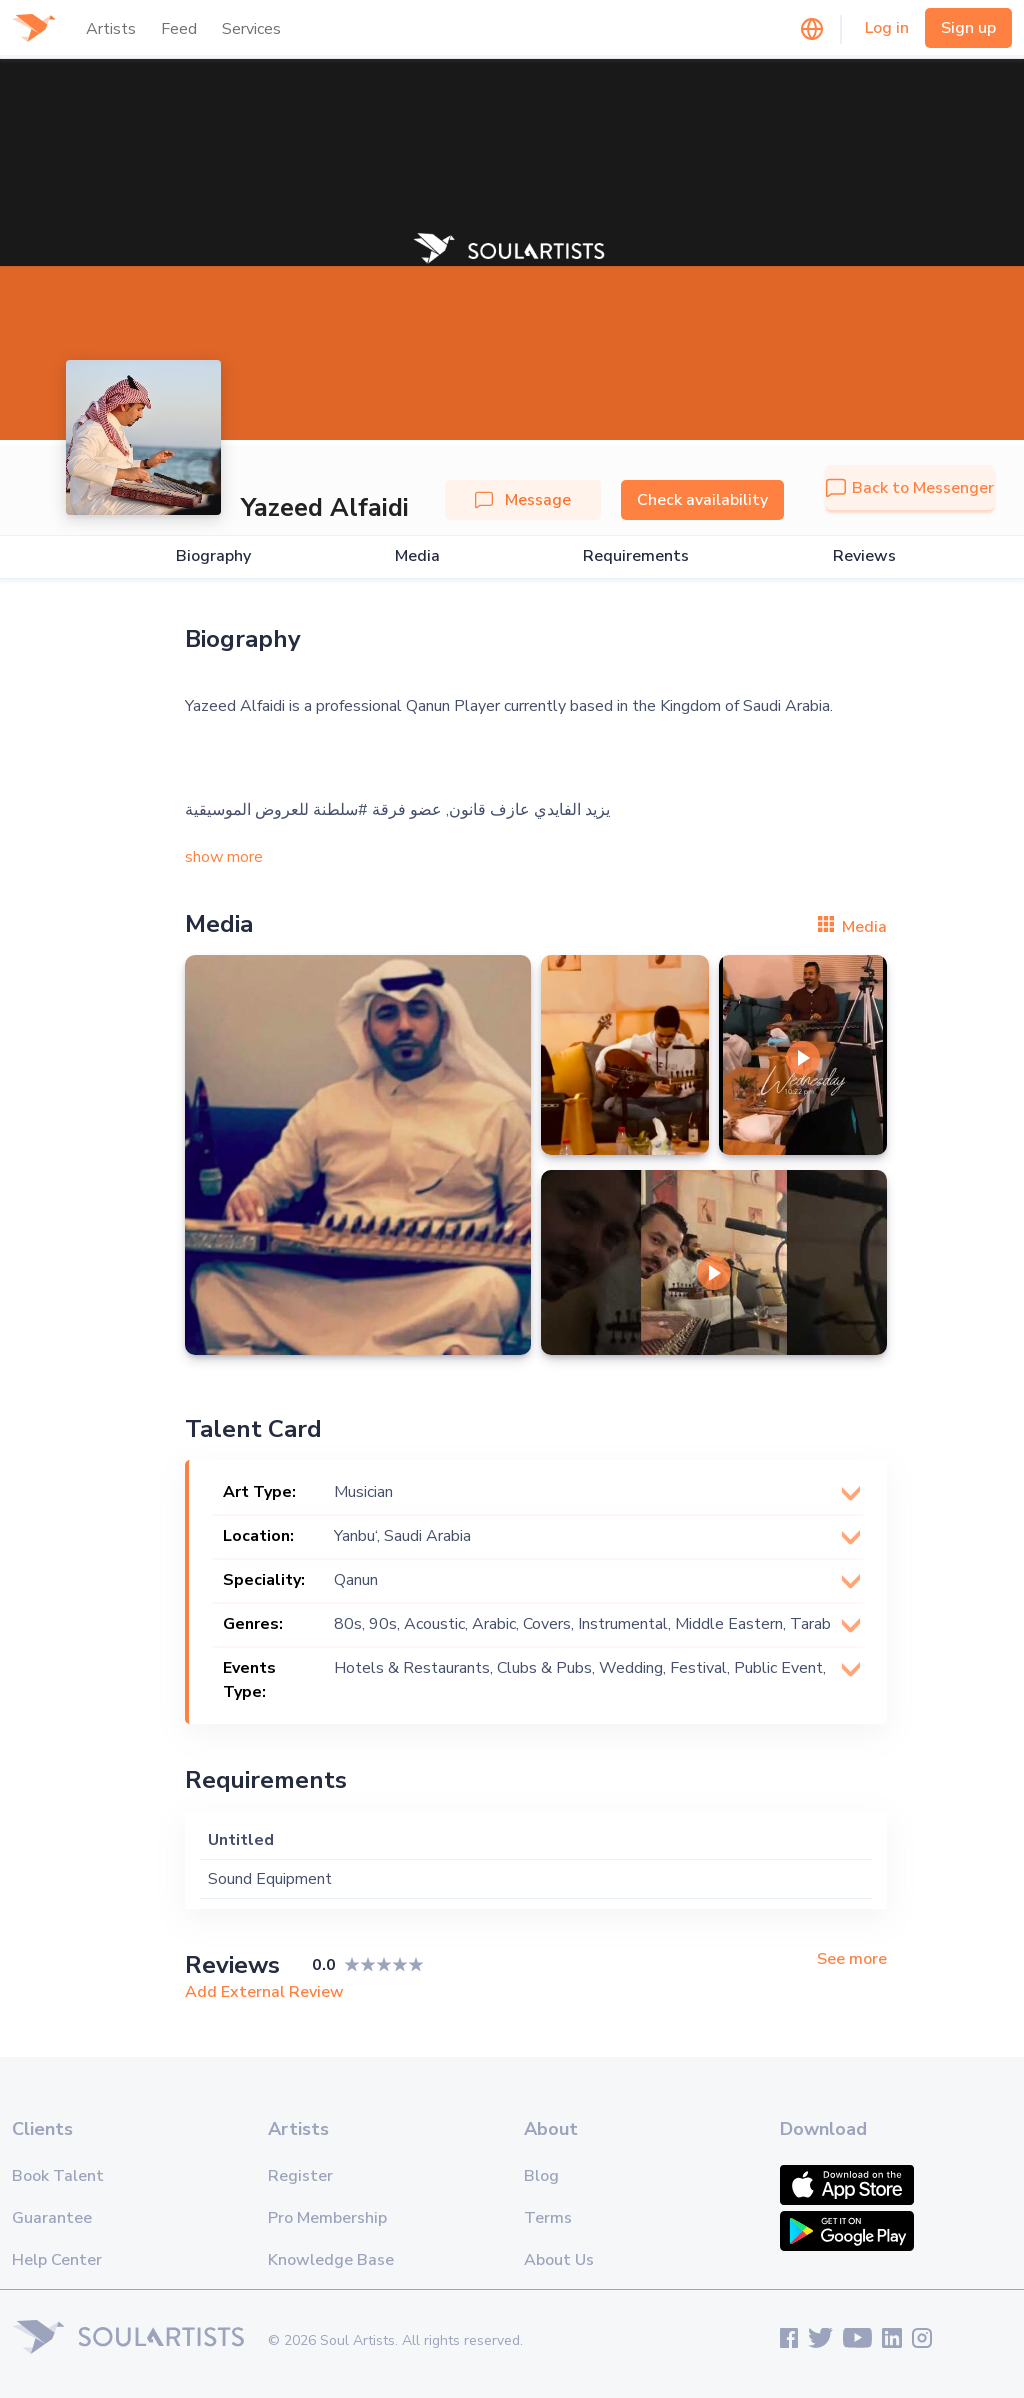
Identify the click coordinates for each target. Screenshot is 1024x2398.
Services (251, 29)
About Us (559, 2260)
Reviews (864, 556)
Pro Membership (327, 2218)
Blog (541, 2176)
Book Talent (58, 2176)
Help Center (57, 2260)
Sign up (968, 28)
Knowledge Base (331, 2260)
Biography (213, 556)
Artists (111, 29)
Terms (548, 2218)
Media (417, 556)
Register (300, 2176)
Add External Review (264, 1992)
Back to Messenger (910, 488)
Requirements (636, 556)
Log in (887, 28)
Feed (179, 29)
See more (852, 1959)
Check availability (702, 500)
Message (523, 500)
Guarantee (52, 2218)
